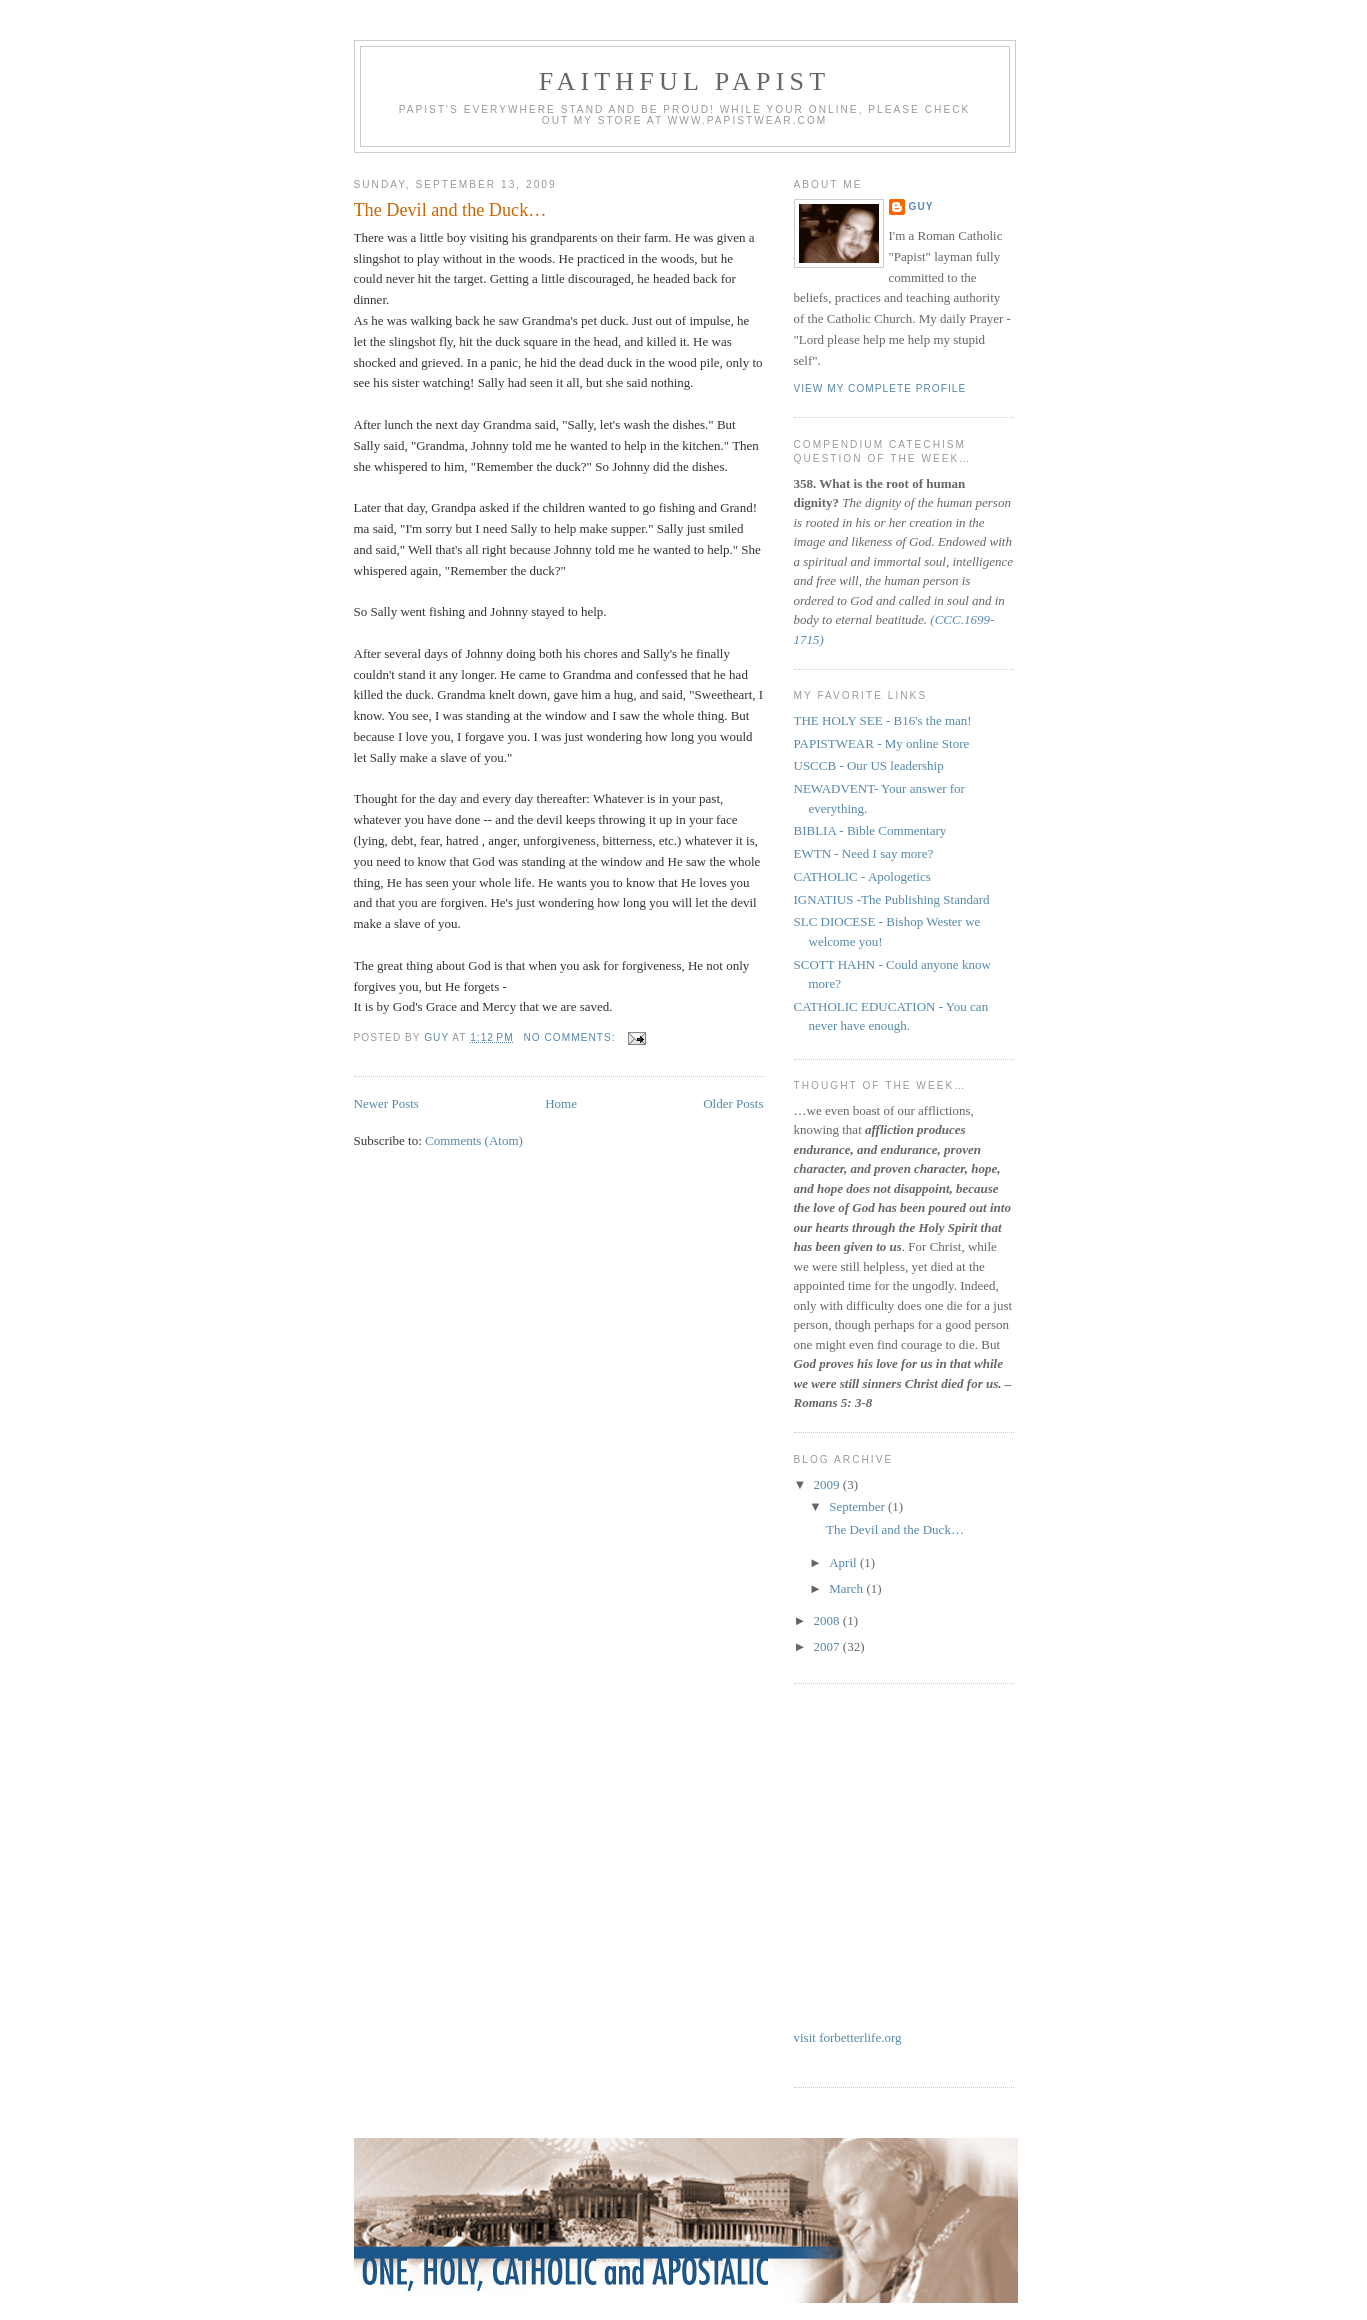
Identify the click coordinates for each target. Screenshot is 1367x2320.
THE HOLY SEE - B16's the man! (883, 720)
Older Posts (733, 1103)
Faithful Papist (685, 81)
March (847, 1588)
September (858, 1506)
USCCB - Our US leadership (869, 765)
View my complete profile (880, 388)
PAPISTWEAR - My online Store (882, 743)
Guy (921, 206)
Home (561, 1103)
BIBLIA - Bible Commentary (870, 830)
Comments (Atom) (474, 1140)
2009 (828, 1484)
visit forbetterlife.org (848, 2037)
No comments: (572, 1037)
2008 (828, 1620)
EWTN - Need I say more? (864, 853)
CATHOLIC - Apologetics (862, 876)
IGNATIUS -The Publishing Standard (892, 899)
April (844, 1562)
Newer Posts (386, 1103)
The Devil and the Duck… (450, 210)
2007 (828, 1646)
